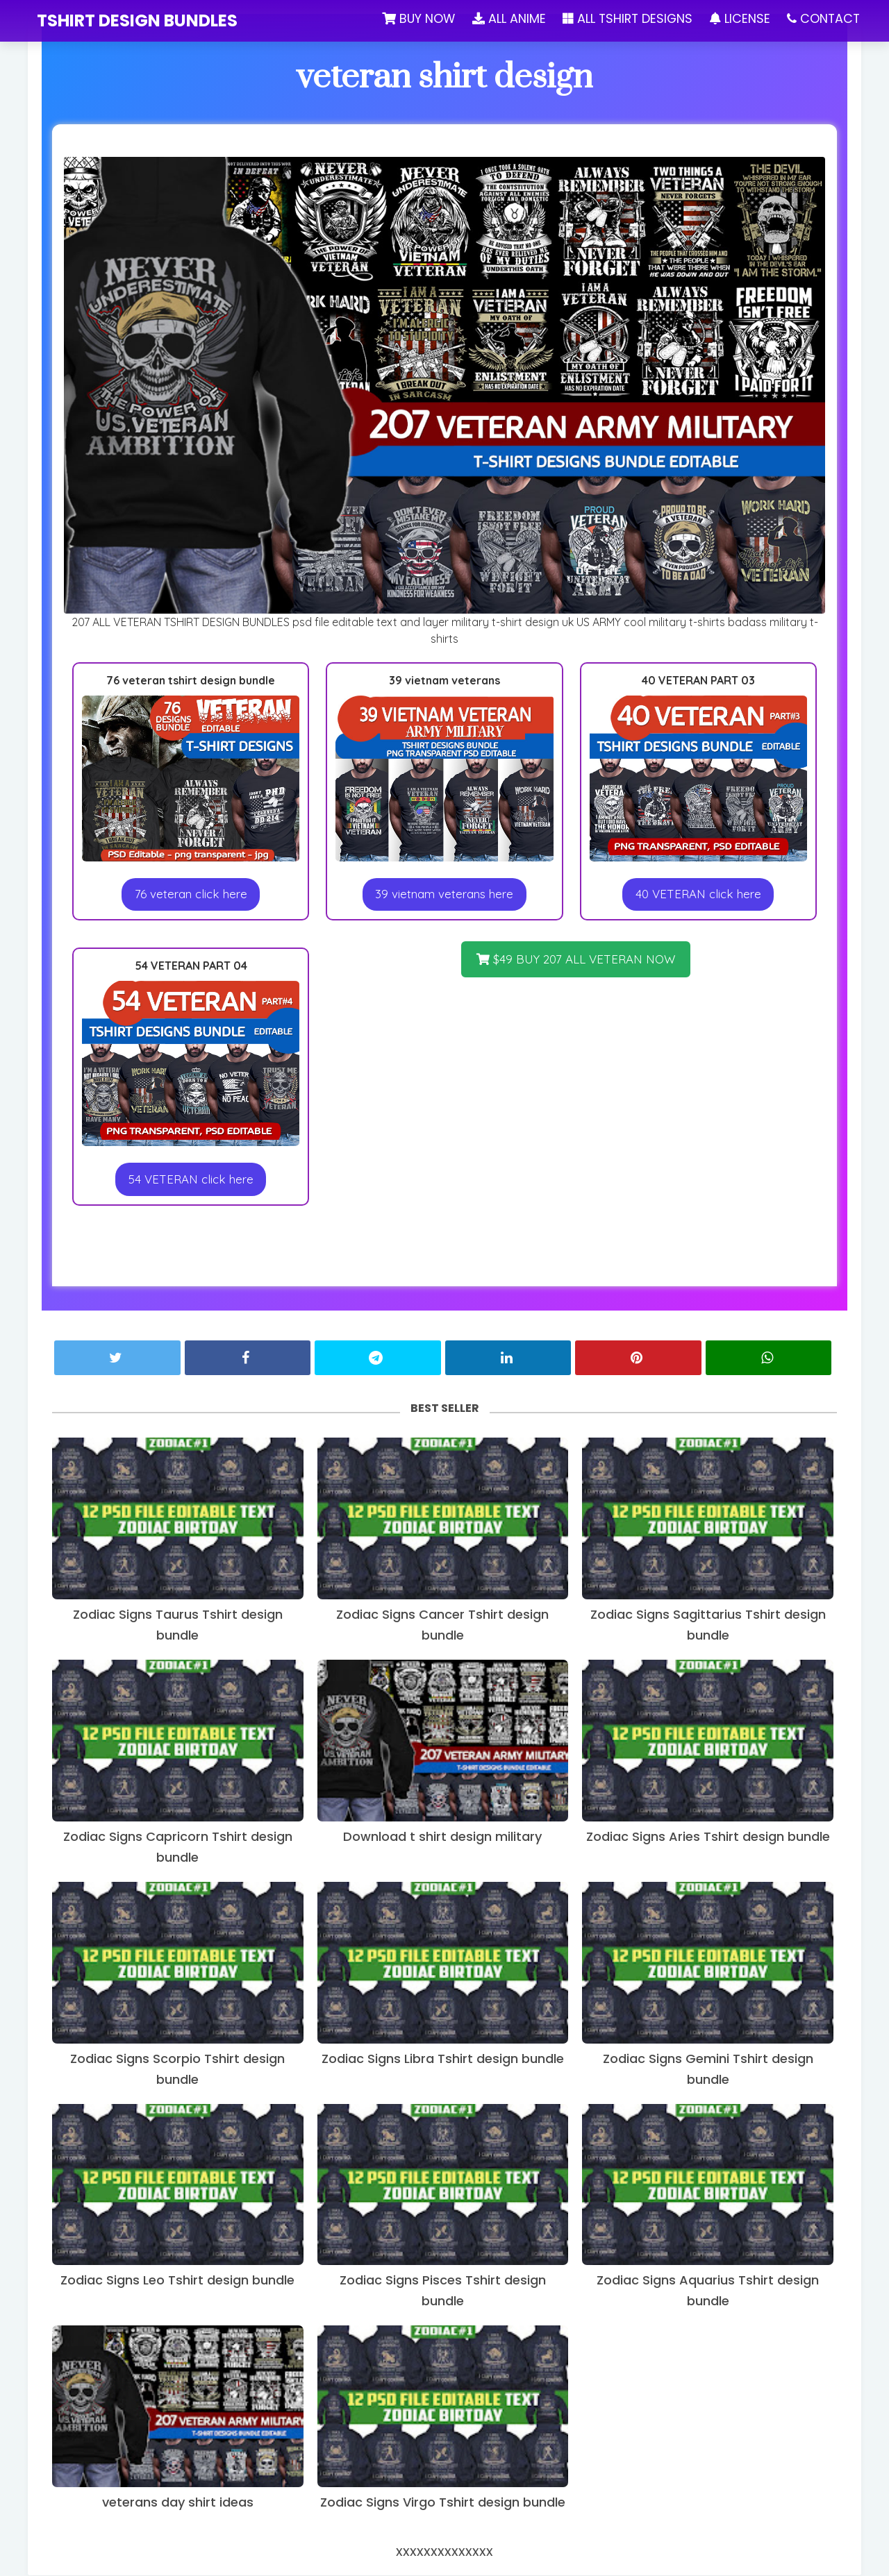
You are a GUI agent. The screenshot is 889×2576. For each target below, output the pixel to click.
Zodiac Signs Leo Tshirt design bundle (177, 2280)
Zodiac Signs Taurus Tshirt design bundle (178, 1625)
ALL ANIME (505, 18)
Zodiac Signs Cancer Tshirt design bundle (442, 1625)
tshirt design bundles (137, 20)
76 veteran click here (191, 894)
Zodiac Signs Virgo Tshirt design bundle (442, 2502)
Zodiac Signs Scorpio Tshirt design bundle (177, 2070)
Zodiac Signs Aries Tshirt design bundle (708, 1837)
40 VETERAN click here (698, 894)
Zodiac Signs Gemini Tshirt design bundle (708, 2070)
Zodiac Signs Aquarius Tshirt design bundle (708, 2291)
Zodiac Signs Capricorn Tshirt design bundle (177, 1847)
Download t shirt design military (442, 1837)
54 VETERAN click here (191, 1179)
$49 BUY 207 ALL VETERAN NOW (575, 959)
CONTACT (825, 18)
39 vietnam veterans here (444, 894)
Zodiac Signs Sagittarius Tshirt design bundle (708, 1625)
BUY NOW (414, 18)
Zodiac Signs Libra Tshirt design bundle (443, 2059)
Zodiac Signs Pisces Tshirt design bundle (443, 2291)
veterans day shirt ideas (178, 2502)
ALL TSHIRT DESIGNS (626, 18)
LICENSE (740, 18)
